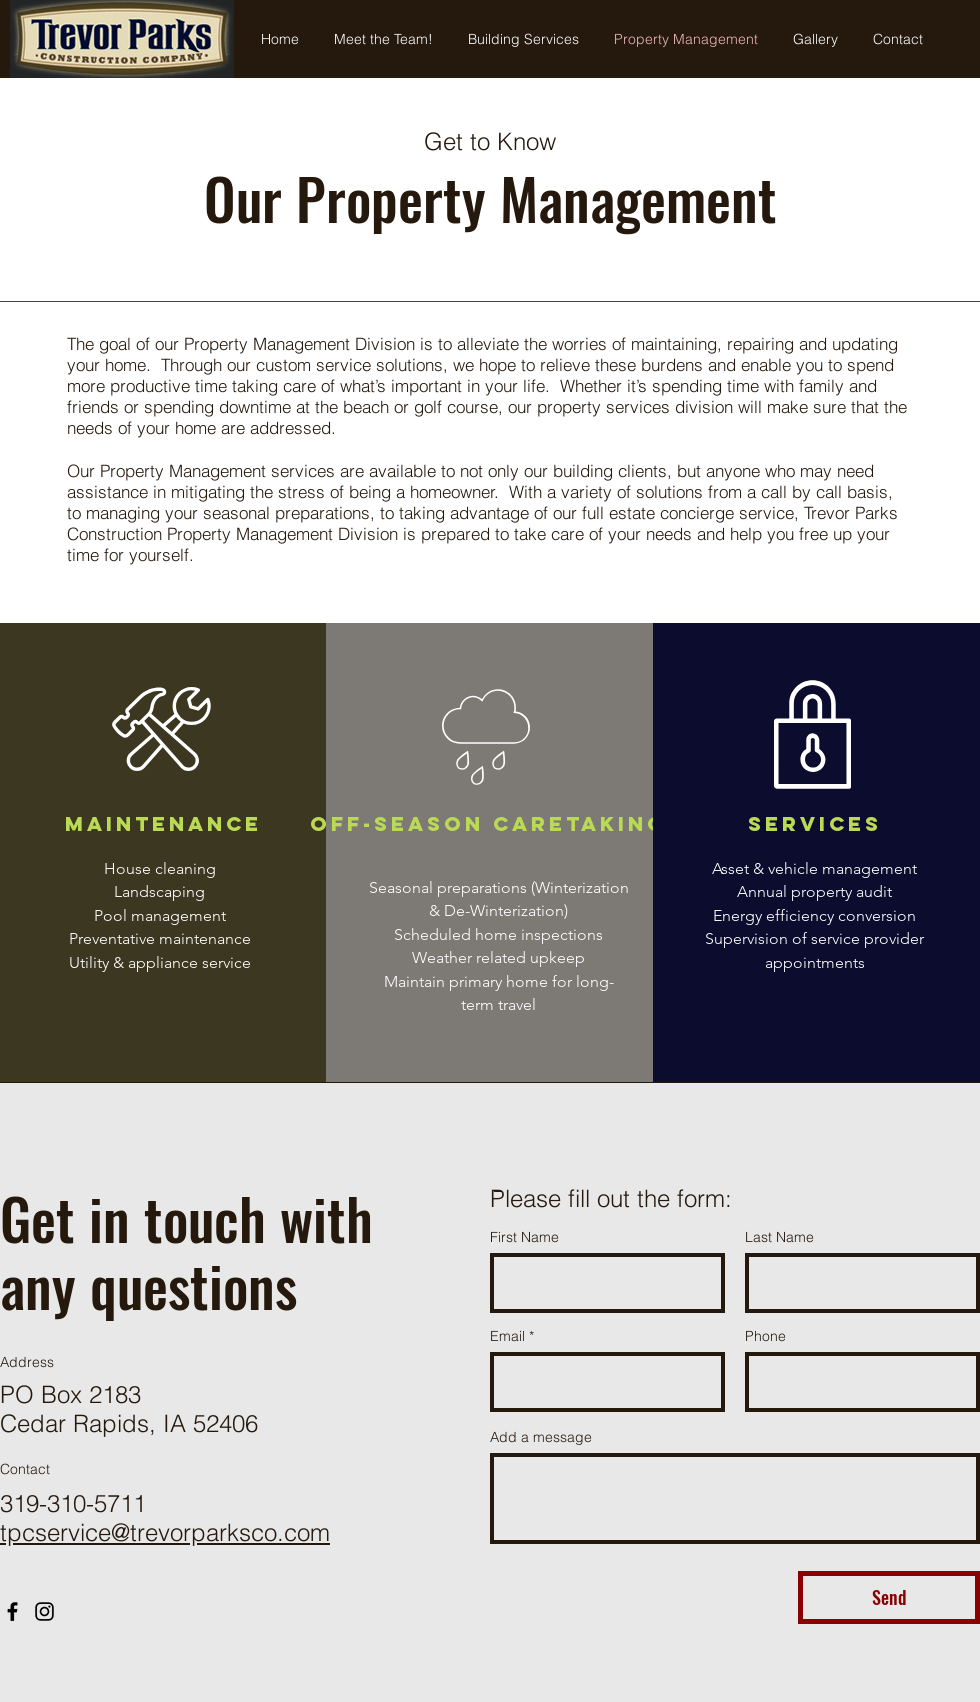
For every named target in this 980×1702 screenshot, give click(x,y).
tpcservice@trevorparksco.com (165, 1532)
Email (507, 1336)
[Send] (889, 1597)
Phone (765, 1336)
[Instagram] (44, 1611)
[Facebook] (12, 1611)
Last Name (779, 1237)
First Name (524, 1237)
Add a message (541, 1437)
